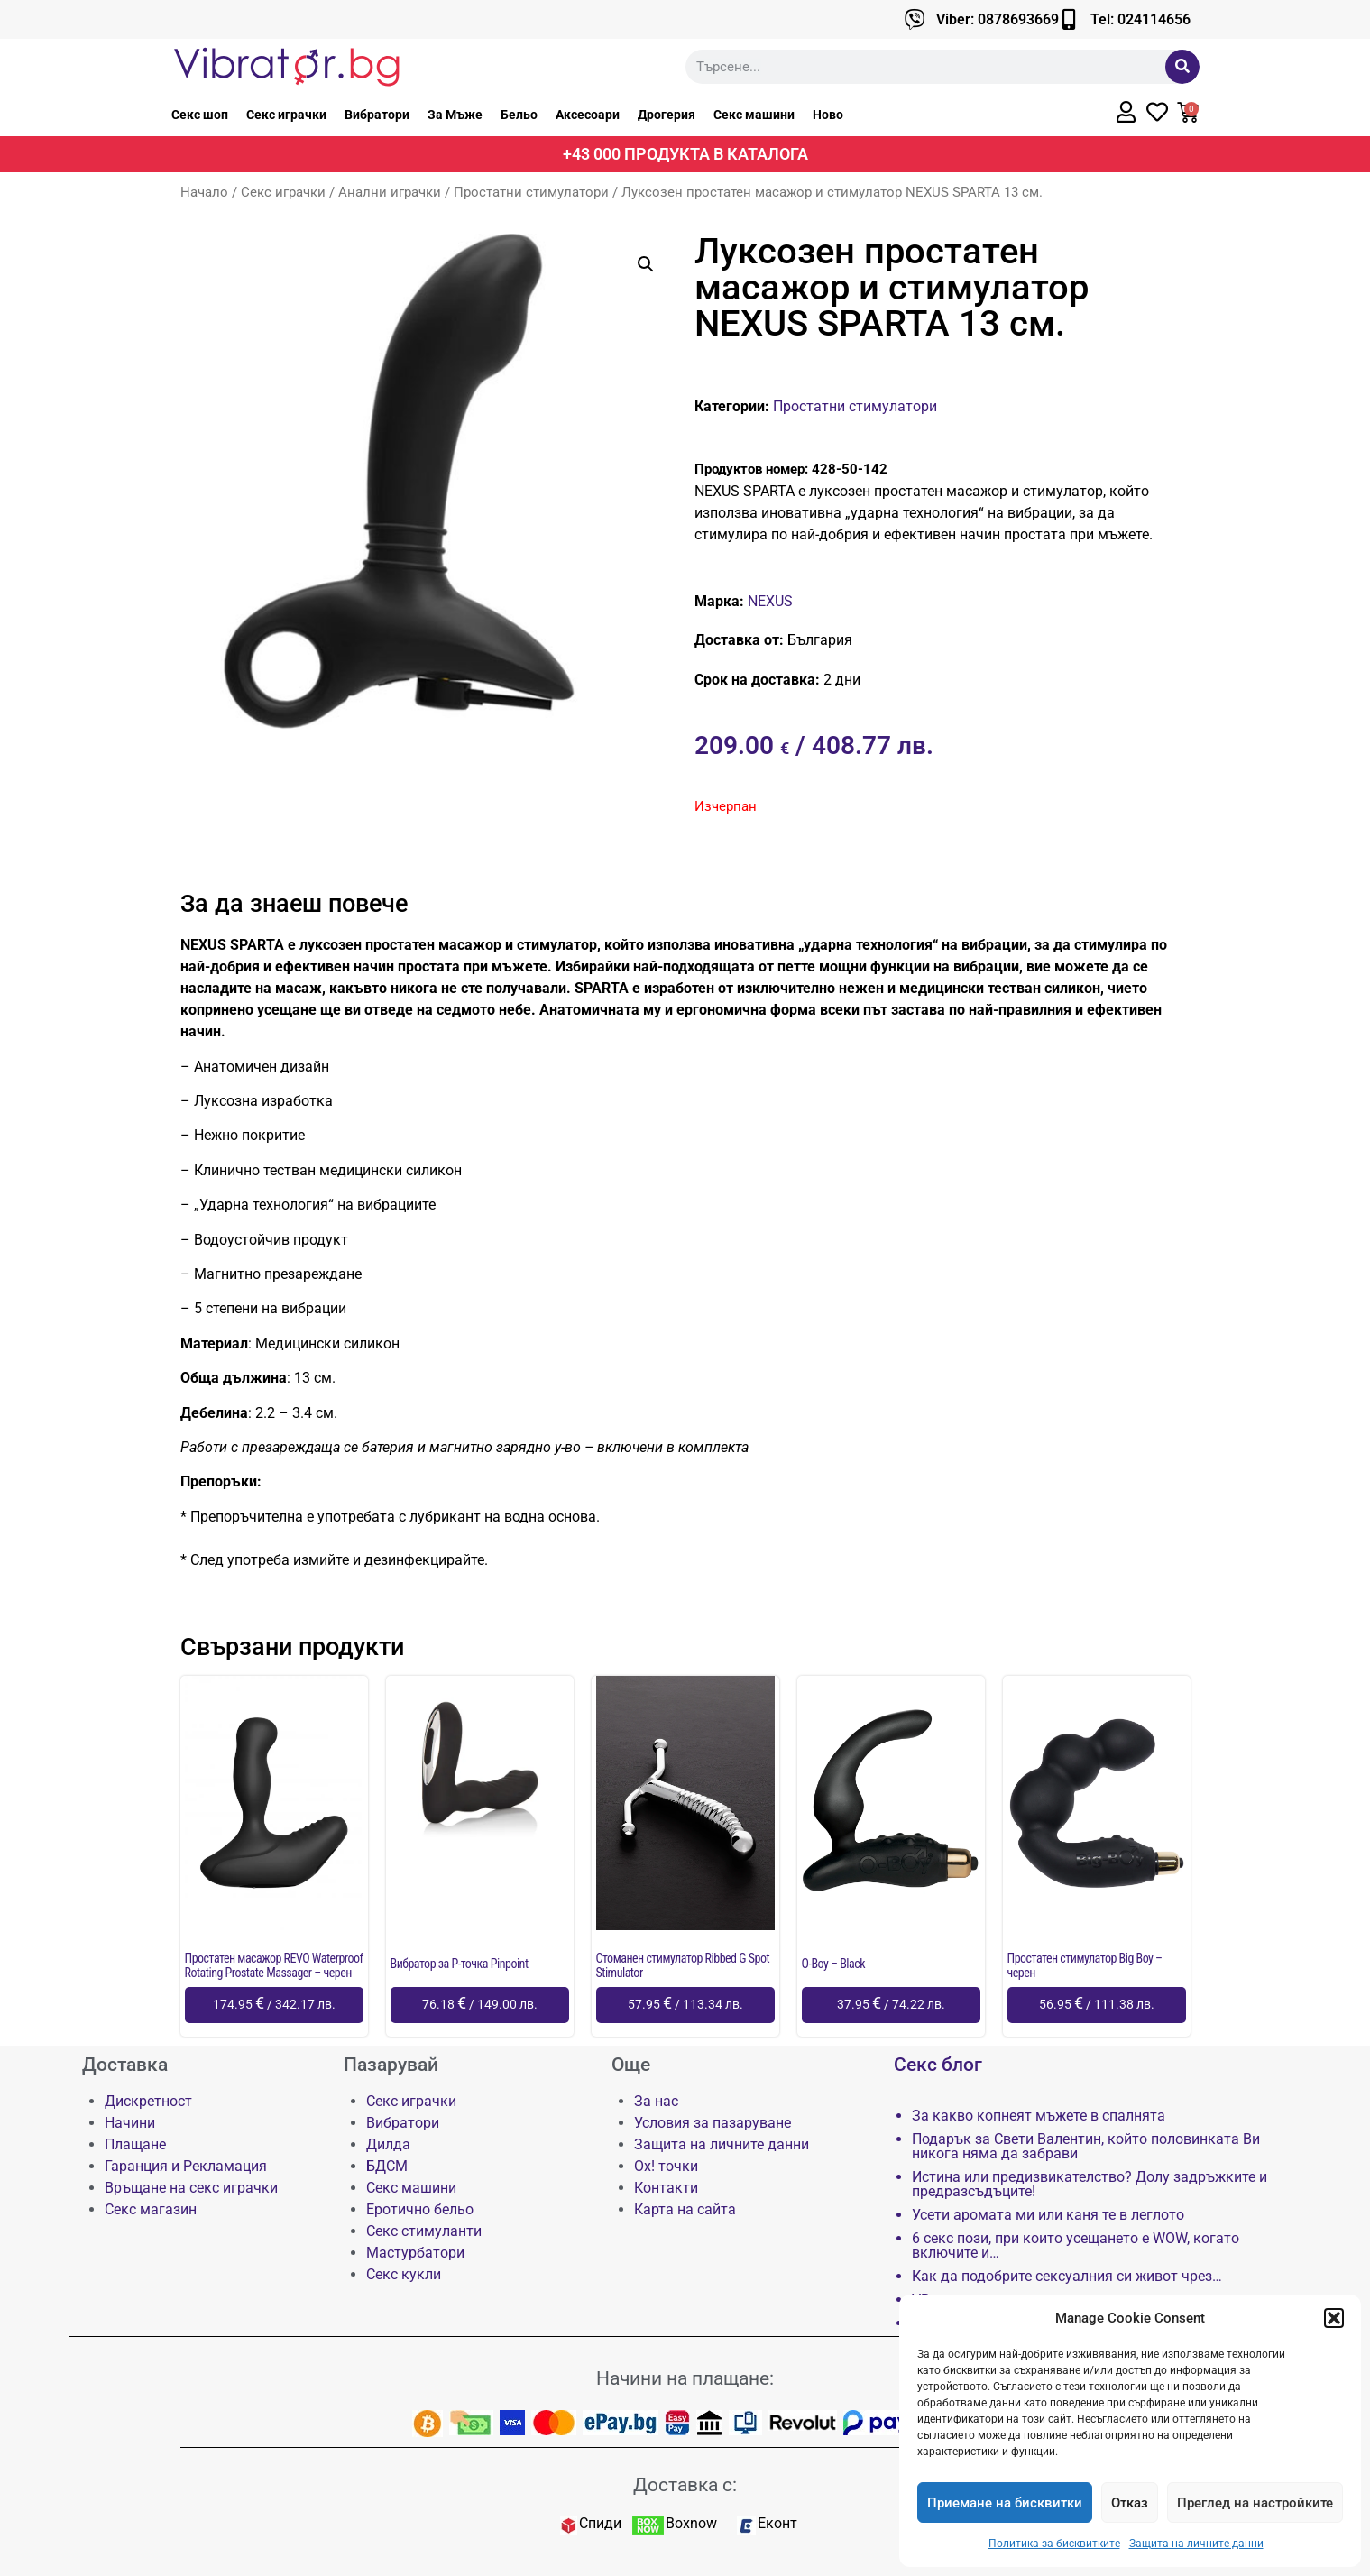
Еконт (777, 2523)
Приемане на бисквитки (1004, 2503)
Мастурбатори (415, 2252)
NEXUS (770, 601)
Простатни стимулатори (531, 192)
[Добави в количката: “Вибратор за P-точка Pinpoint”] (480, 2005)
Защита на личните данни (1196, 2543)
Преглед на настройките (1255, 2503)
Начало (204, 192)
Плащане (135, 2144)
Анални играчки (389, 192)
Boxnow (691, 2523)
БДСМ (387, 2166)
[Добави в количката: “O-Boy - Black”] (891, 2005)
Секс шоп (199, 114)
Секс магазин (151, 2209)
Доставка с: (685, 2485)
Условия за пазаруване (712, 2122)
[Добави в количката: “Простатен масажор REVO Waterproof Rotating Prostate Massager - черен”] (274, 2005)
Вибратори (377, 114)
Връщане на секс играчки (191, 2187)
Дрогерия (666, 114)
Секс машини (754, 114)
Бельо (519, 114)
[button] (1334, 2318)
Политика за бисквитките (1054, 2543)
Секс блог (938, 2064)
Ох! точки (666, 2166)
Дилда (388, 2144)
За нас (656, 2101)
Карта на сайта (685, 2209)
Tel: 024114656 (1140, 19)
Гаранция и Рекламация (186, 2166)
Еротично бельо (420, 2209)
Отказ (1129, 2503)
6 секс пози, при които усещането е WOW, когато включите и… (1075, 2245)
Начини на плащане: (685, 2378)
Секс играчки (286, 114)
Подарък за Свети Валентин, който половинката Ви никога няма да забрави (1086, 2146)
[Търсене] (1182, 67)
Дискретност (148, 2101)
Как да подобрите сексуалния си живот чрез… (1067, 2276)
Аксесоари (588, 114)
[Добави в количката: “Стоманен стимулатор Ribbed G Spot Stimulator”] (685, 2005)
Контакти (666, 2187)
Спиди (600, 2523)
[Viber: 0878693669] (915, 19)
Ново (828, 114)
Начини (130, 2122)
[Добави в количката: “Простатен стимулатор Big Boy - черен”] (1096, 2005)
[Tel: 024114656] (1069, 19)
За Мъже (455, 114)
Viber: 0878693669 (997, 19)
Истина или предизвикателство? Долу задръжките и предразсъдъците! (1089, 2184)
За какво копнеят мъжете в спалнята (1038, 2116)
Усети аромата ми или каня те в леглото (1048, 2215)
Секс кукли (403, 2274)
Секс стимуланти (424, 2231)
